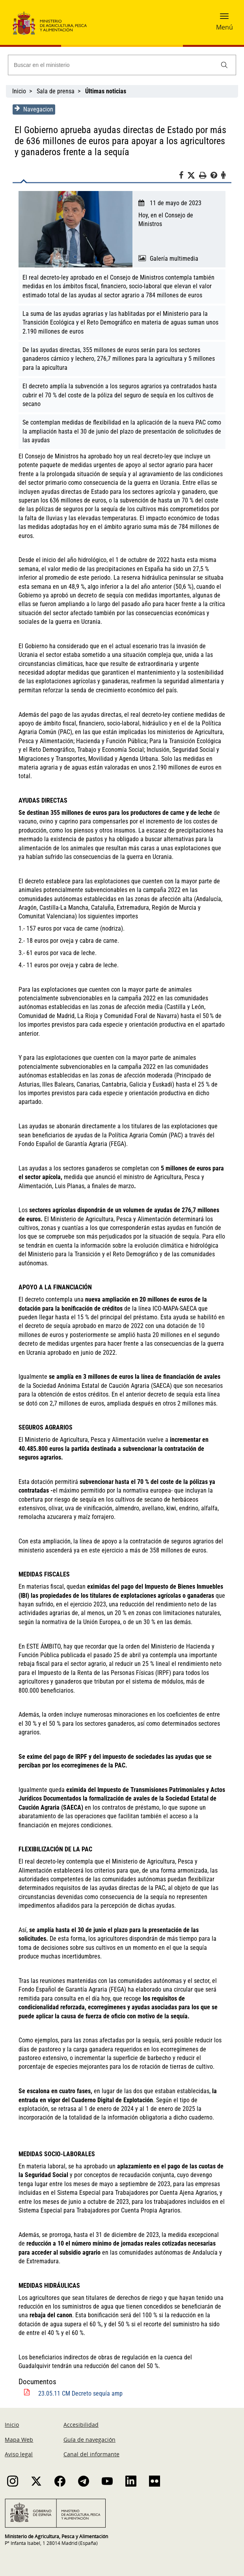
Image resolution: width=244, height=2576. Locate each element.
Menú (224, 27)
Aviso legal (19, 2445)
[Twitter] (194, 175)
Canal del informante (91, 2445)
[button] (224, 18)
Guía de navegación (89, 2430)
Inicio (19, 91)
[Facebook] (184, 176)
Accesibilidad (81, 2416)
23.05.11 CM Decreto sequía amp (79, 2385)
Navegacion (33, 109)
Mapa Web (19, 2430)
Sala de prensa (56, 91)
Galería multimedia (174, 258)
